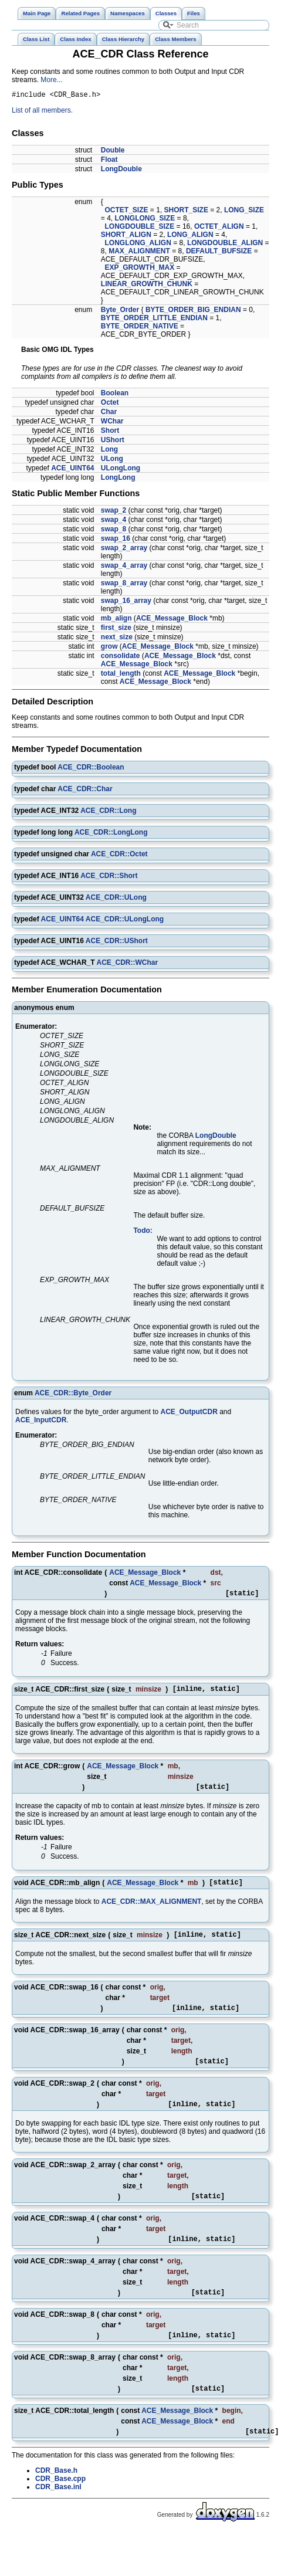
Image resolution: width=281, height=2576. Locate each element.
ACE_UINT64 (72, 470)
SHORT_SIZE (186, 212)
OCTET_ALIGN (219, 228)
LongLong (118, 479)
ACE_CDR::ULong (116, 899)
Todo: (142, 1232)
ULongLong (120, 470)
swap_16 (115, 540)
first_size (116, 629)
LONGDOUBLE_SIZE (140, 228)
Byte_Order (120, 311)
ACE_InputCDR (40, 1422)
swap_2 (113, 512)
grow (109, 648)
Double (113, 152)
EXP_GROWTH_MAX (140, 269)
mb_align (116, 620)
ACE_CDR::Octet (119, 856)
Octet (110, 404)
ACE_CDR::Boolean (90, 769)
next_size (117, 639)
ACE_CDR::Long (108, 812)
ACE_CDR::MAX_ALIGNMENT (151, 1910)
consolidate (120, 657)
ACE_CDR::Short (108, 877)
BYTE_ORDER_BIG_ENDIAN (193, 311)
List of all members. (42, 112)
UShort (112, 442)
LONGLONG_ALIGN (138, 244)
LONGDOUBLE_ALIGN (225, 244)
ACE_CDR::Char (84, 791)
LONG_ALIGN (190, 236)
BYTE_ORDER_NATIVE (139, 328)
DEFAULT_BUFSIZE (219, 253)
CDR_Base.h (56, 2497)
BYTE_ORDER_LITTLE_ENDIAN (154, 320)
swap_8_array (124, 585)
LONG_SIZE (244, 212)
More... (51, 80)
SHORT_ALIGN (126, 236)
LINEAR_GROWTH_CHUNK (146, 286)
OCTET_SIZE (126, 212)
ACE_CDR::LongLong (111, 834)
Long (109, 451)
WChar (112, 423)
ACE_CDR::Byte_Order (73, 1395)
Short (110, 432)
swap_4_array (124, 567)
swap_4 (113, 521)
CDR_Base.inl (58, 2513)
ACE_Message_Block (172, 620)
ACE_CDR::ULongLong (125, 921)
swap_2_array (124, 549)
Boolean (114, 395)
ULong (112, 460)
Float (109, 161)
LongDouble (121, 171)
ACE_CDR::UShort (117, 942)
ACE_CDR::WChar (127, 964)
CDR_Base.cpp (60, 2505)
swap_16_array (126, 602)
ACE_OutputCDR (188, 1413)
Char (109, 413)
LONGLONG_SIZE (145, 220)
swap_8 (113, 531)
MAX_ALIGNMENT (139, 253)
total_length (121, 675)
